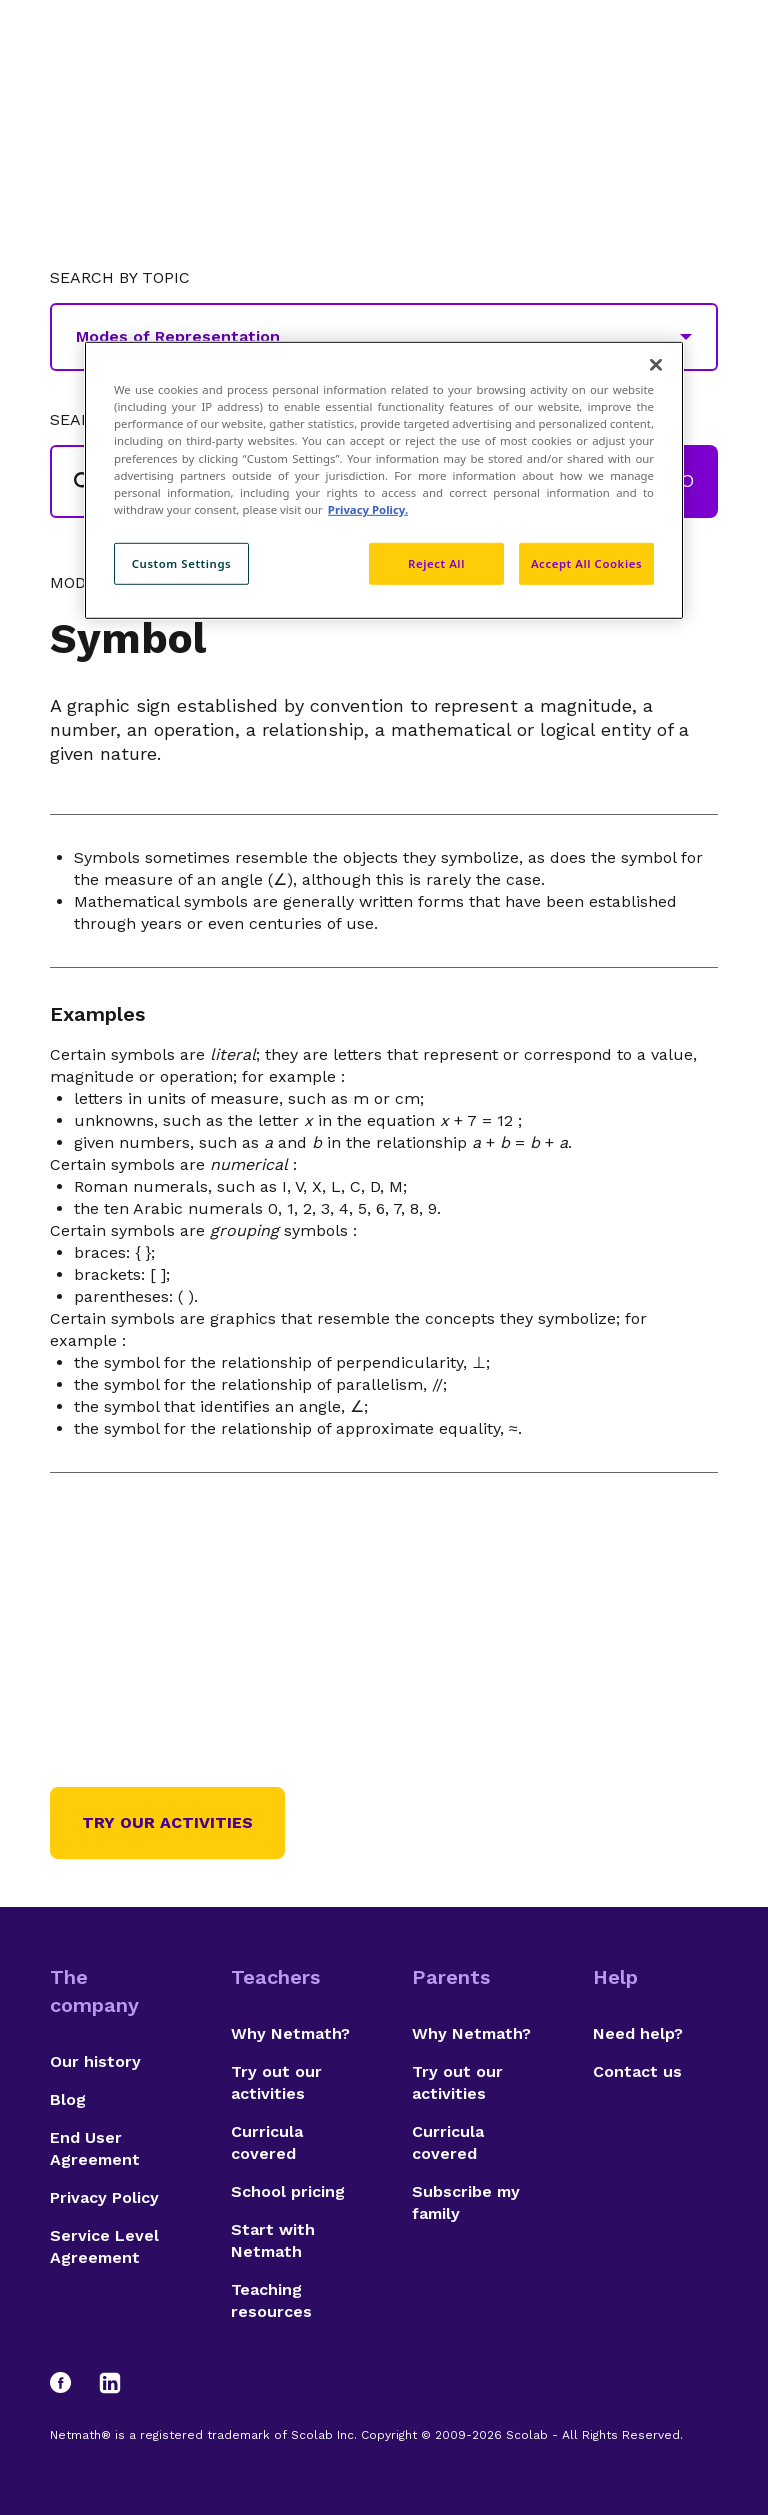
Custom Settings (182, 563)
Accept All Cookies (586, 563)
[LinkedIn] (110, 2383)
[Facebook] (70, 2383)
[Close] (656, 365)
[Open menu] (700, 65)
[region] (384, 480)
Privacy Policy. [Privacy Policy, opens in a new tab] (368, 508)
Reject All (436, 563)
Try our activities (167, 1822)
